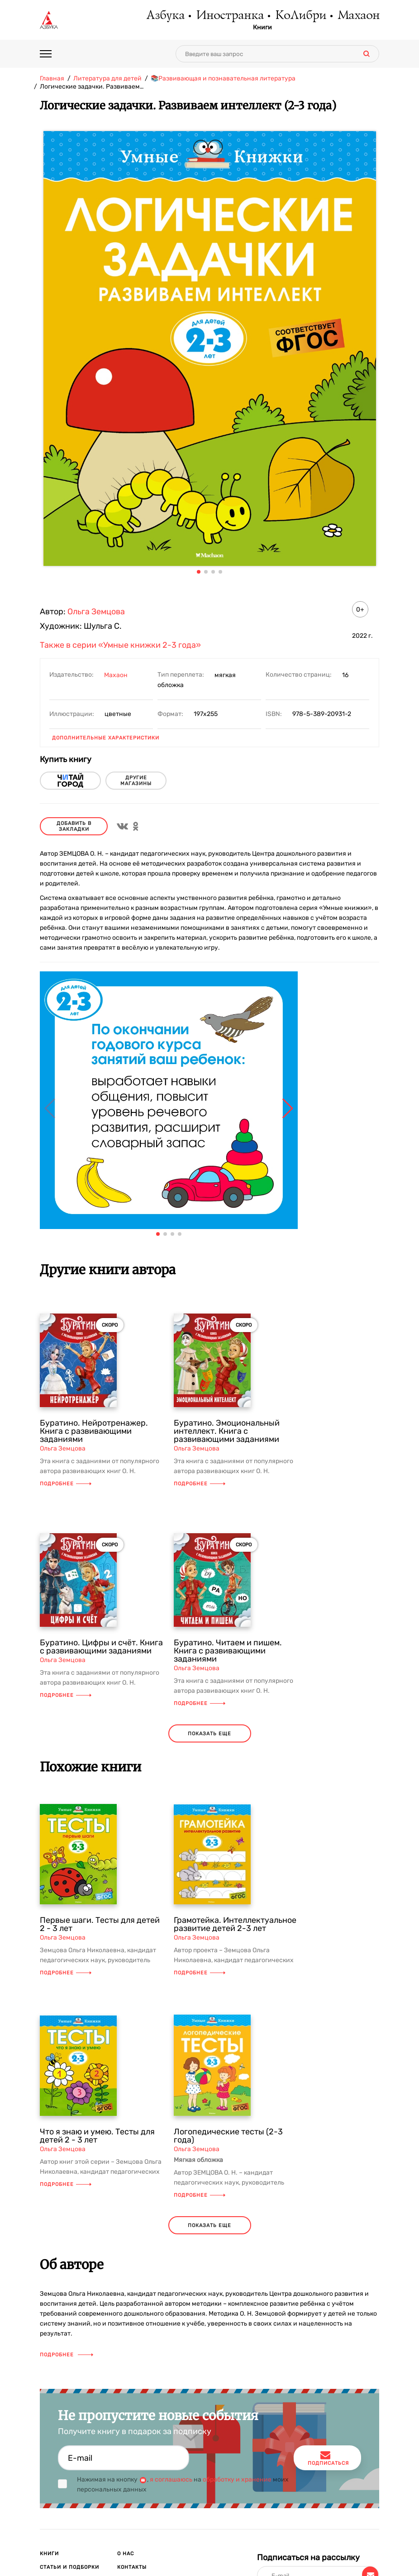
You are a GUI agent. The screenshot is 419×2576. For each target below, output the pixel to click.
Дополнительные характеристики (105, 738)
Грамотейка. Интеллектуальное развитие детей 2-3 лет (235, 1924)
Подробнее (65, 1484)
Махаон (358, 15)
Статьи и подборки (69, 2567)
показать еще (209, 1734)
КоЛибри (300, 15)
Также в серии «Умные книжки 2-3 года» (120, 645)
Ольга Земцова (96, 612)
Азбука (165, 15)
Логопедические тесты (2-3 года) (228, 2136)
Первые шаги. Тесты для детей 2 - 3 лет (100, 1924)
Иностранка (229, 15)
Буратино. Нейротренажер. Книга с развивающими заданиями (94, 1431)
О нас (125, 2554)
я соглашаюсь (171, 2479)
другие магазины (136, 780)
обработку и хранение (237, 2479)
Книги (262, 27)
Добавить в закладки (74, 826)
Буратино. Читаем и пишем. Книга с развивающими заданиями (228, 1651)
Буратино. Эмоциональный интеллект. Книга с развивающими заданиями (227, 1431)
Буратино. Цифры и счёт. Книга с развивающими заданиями (101, 1647)
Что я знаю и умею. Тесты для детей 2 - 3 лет (97, 2136)
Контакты (132, 2567)
